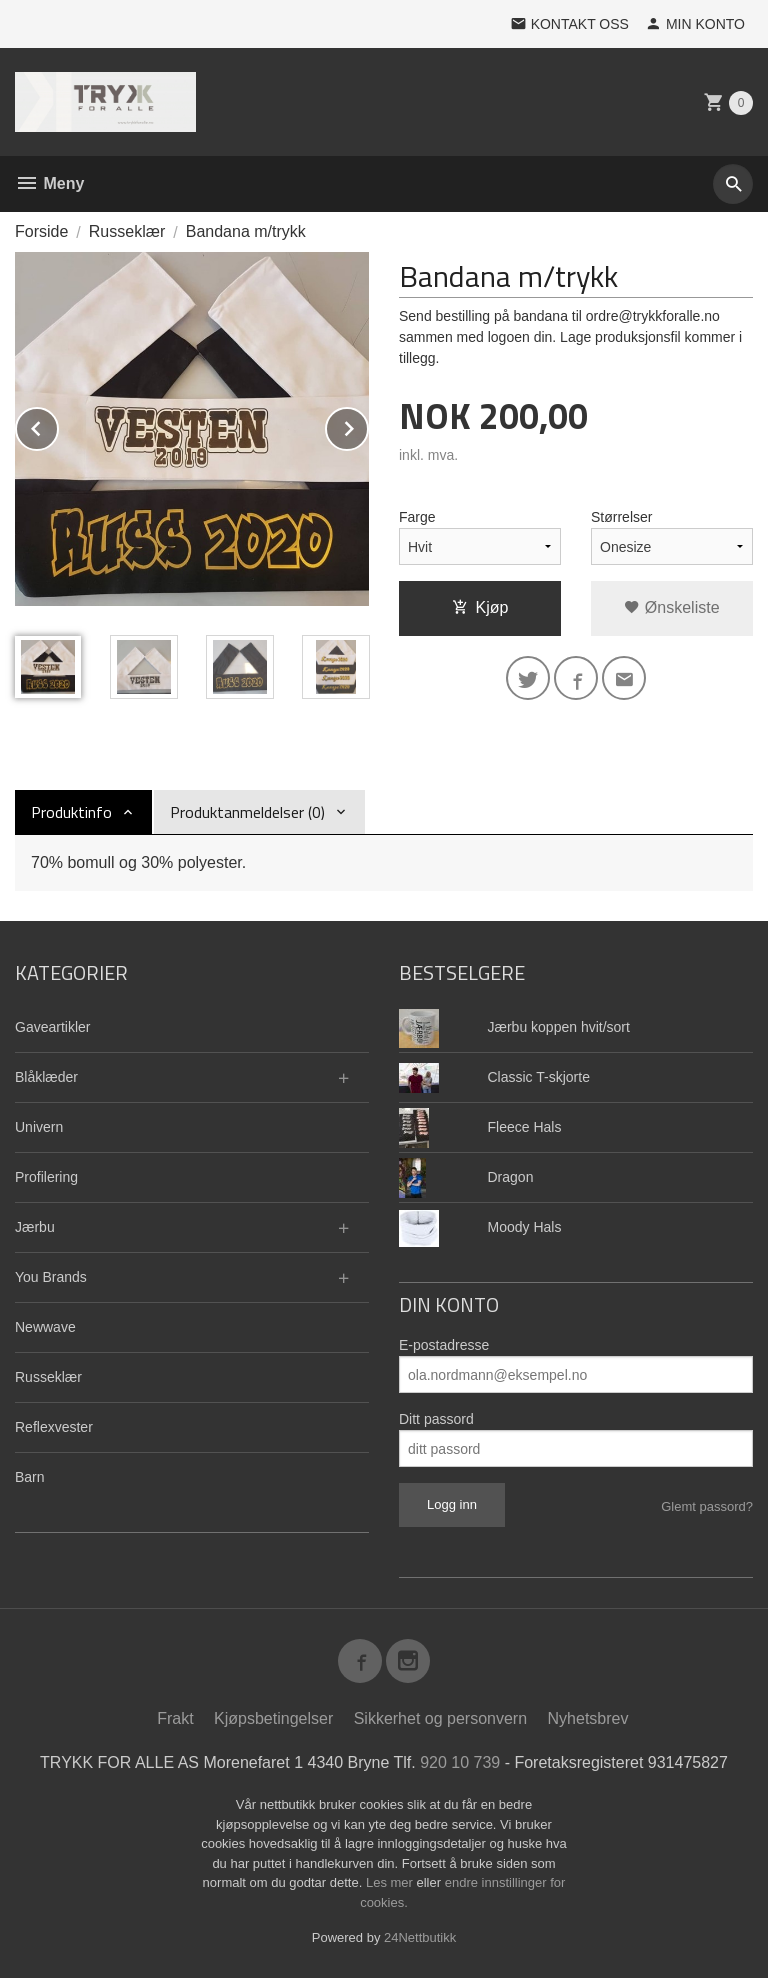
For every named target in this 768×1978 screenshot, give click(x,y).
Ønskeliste (671, 607)
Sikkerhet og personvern (440, 1718)
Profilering (46, 1177)
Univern (39, 1127)
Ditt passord (436, 1419)
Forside (41, 231)
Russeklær (48, 1377)
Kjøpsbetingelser (273, 1718)
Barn (30, 1477)
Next (368, 425)
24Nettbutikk (420, 1937)
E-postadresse (444, 1345)
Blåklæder (46, 1077)
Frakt (175, 1718)
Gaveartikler (52, 1027)
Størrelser (621, 517)
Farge (417, 517)
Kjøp (480, 607)
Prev (58, 425)
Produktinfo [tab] (71, 812)
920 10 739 (460, 1762)
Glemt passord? (707, 1506)
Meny (49, 183)
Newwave (45, 1327)
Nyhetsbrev (588, 1718)
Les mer (391, 1882)
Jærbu (35, 1227)
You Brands (51, 1277)
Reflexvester (54, 1427)
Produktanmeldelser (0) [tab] (247, 812)
